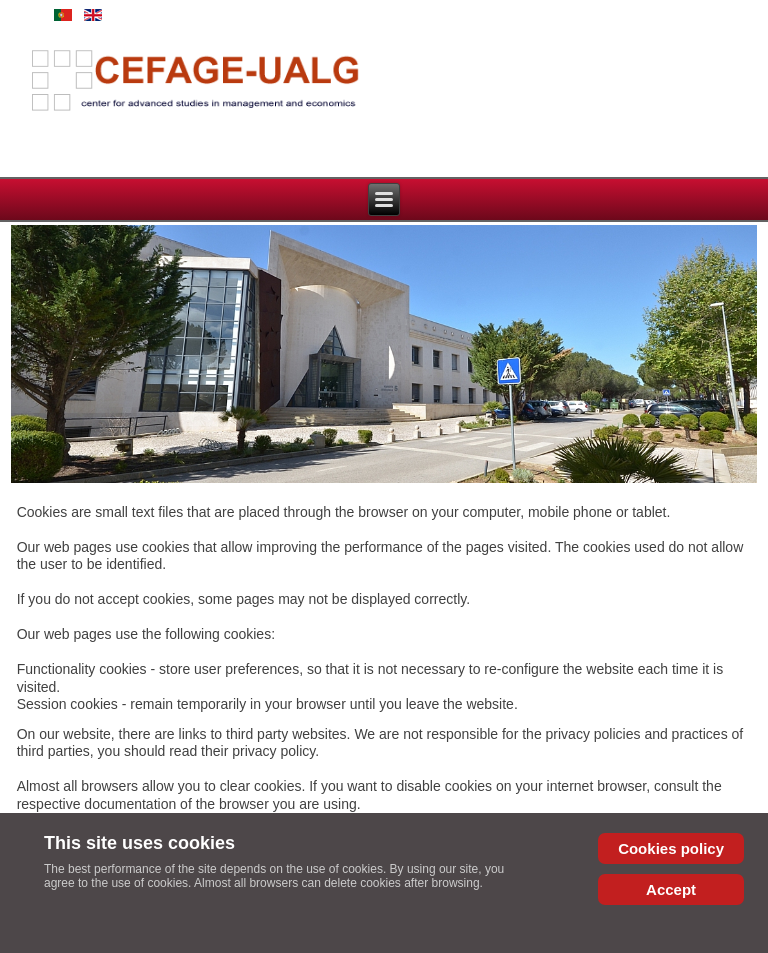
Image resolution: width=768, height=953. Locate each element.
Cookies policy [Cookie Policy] (671, 848)
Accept (671, 889)
